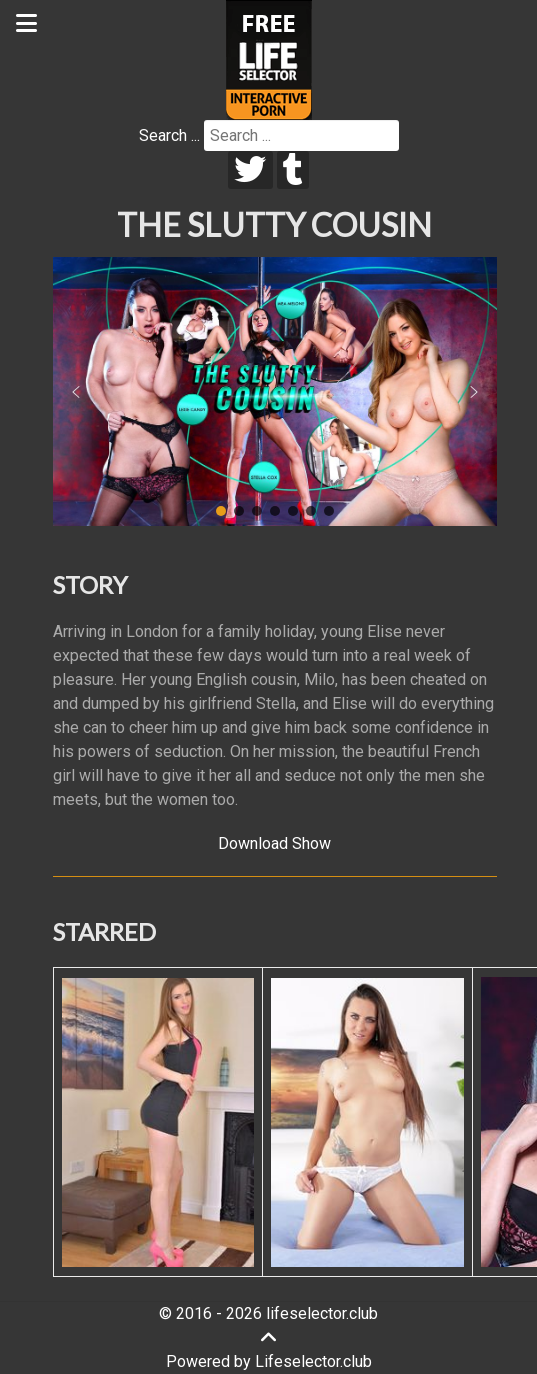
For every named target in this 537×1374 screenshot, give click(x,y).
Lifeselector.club (313, 1361)
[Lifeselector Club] (269, 58)
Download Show (274, 843)
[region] (275, 392)
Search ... (169, 135)
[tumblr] (293, 170)
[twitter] (250, 170)
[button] (76, 392)
